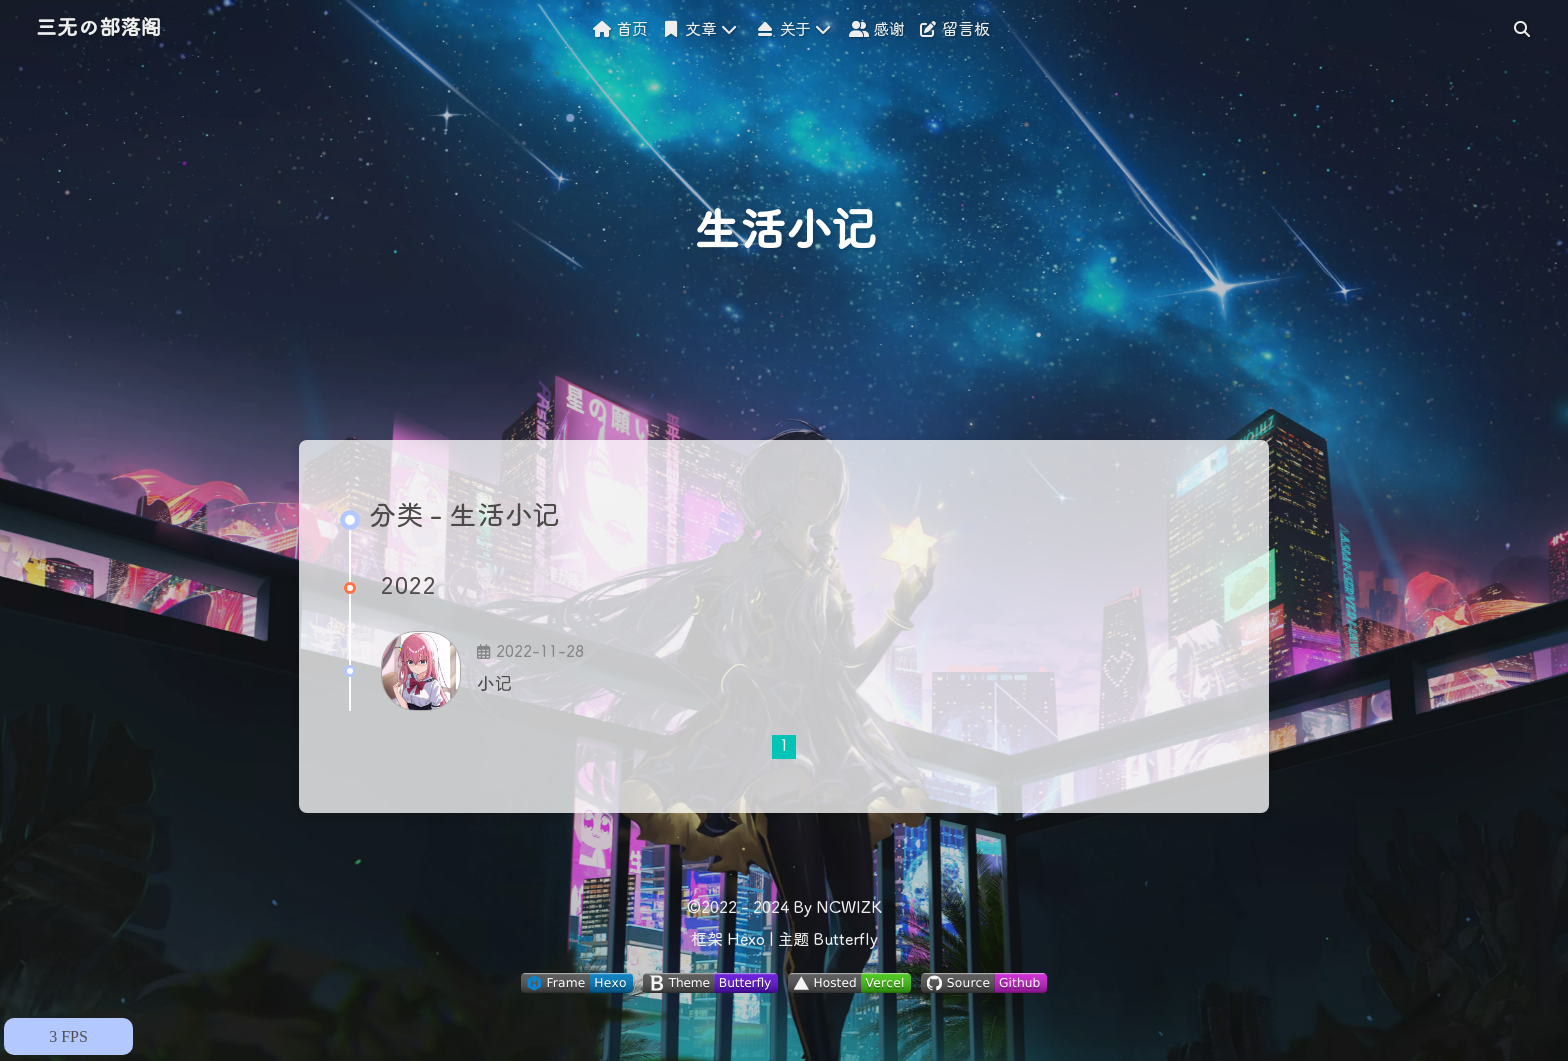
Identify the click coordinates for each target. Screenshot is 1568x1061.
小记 (494, 685)
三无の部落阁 (98, 29)
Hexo (746, 940)
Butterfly (845, 940)
